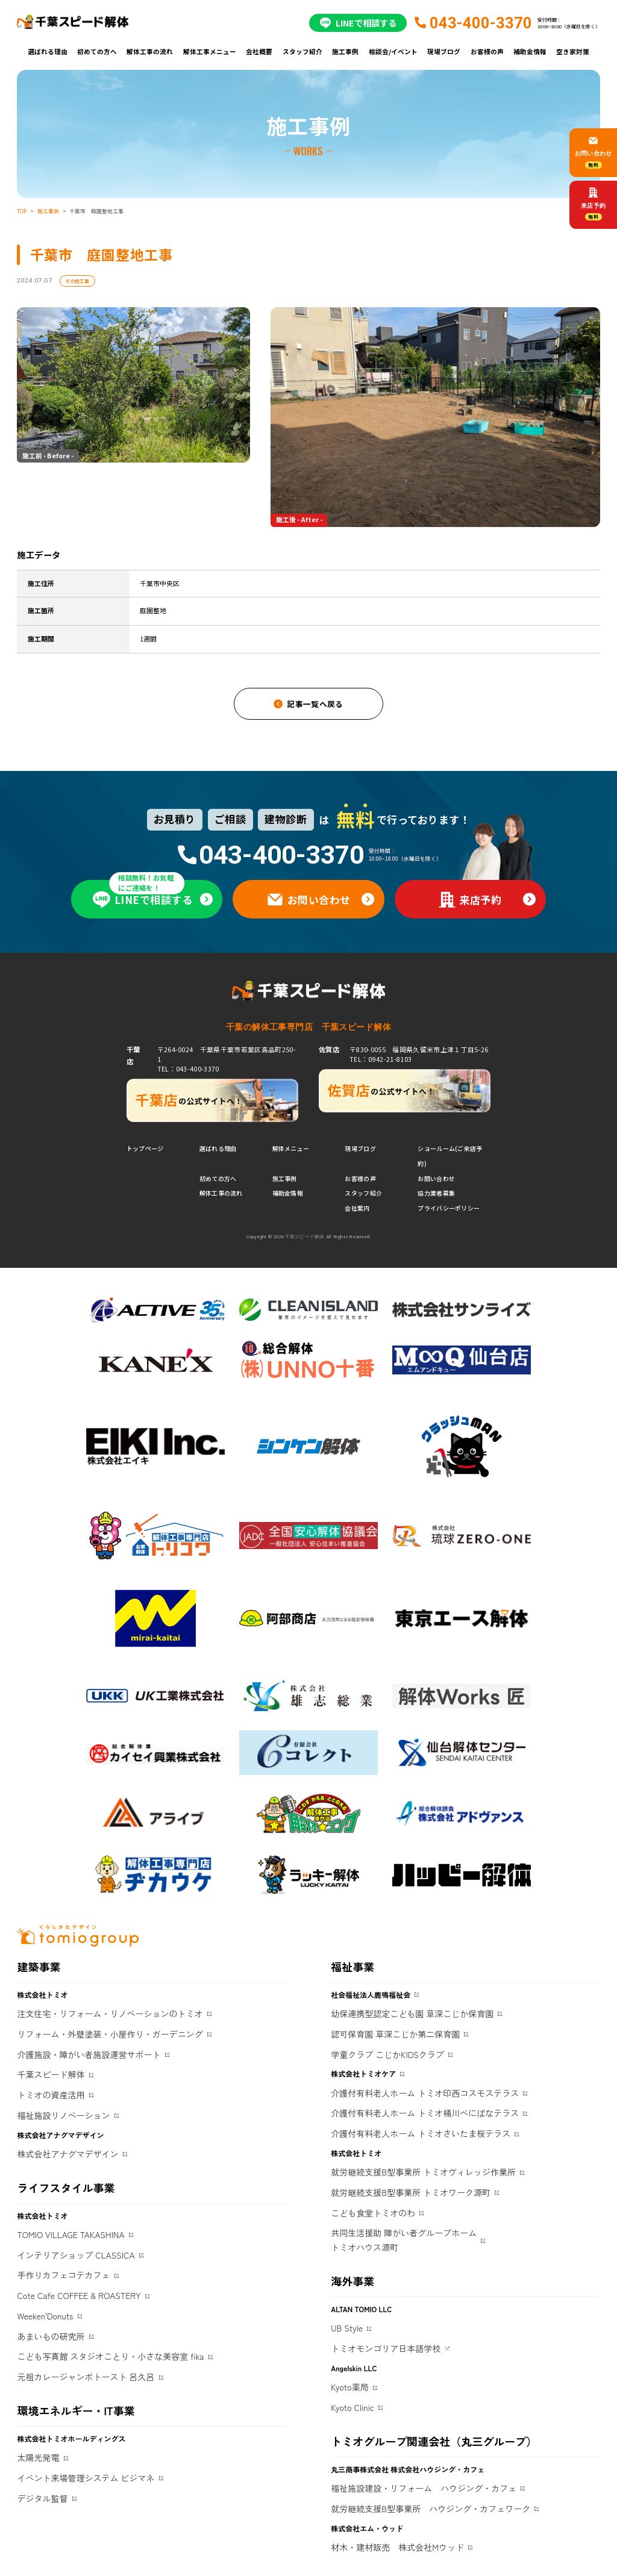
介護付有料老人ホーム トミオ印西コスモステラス (425, 2093)
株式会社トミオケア (363, 2073)
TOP (22, 210)
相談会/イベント (393, 51)
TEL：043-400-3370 (188, 1068)
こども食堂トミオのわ (373, 2213)
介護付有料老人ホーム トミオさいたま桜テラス (420, 2133)
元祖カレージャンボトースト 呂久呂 (85, 2377)
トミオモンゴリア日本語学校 (385, 2348)
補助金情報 (530, 51)
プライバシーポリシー (449, 1207)
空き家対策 (572, 51)
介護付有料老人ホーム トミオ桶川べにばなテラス (425, 2113)
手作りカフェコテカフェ (63, 2275)
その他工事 (77, 281)
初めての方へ (97, 51)
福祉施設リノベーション (63, 2115)
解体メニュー (291, 1148)
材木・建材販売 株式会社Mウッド (397, 2547)
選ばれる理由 (47, 51)
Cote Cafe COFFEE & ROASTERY (78, 2295)
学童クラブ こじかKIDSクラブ (387, 2054)
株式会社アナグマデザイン (67, 2154)
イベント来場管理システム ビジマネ (85, 2478)
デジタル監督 (42, 2498)
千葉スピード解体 (50, 2074)
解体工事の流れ (150, 51)
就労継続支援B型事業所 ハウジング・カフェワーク (430, 2509)
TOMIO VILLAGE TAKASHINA (70, 2234)
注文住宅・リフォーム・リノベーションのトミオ (109, 2013)
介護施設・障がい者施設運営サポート (88, 2054)
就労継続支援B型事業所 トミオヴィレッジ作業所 (423, 2172)
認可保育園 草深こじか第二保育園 (395, 2034)
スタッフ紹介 (302, 51)
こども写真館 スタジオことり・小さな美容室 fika (110, 2356)
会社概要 (259, 51)
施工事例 (345, 51)
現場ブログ (443, 51)
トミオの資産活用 (50, 2095)
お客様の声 (487, 51)
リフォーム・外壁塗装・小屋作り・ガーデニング (109, 2034)
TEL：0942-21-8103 (380, 1059)
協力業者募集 (436, 1192)
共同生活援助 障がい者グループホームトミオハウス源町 (404, 2240)
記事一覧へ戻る (315, 703)
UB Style (347, 2328)
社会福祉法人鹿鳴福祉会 (370, 1994)
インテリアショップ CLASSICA (75, 2255)
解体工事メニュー (209, 51)
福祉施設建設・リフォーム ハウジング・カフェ (423, 2488)
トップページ (145, 1148)
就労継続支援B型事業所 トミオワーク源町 (410, 2192)
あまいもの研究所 (50, 2336)
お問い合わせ (436, 1178)
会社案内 (357, 1207)
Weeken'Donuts (45, 2316)
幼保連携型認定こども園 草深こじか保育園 (412, 2013)
